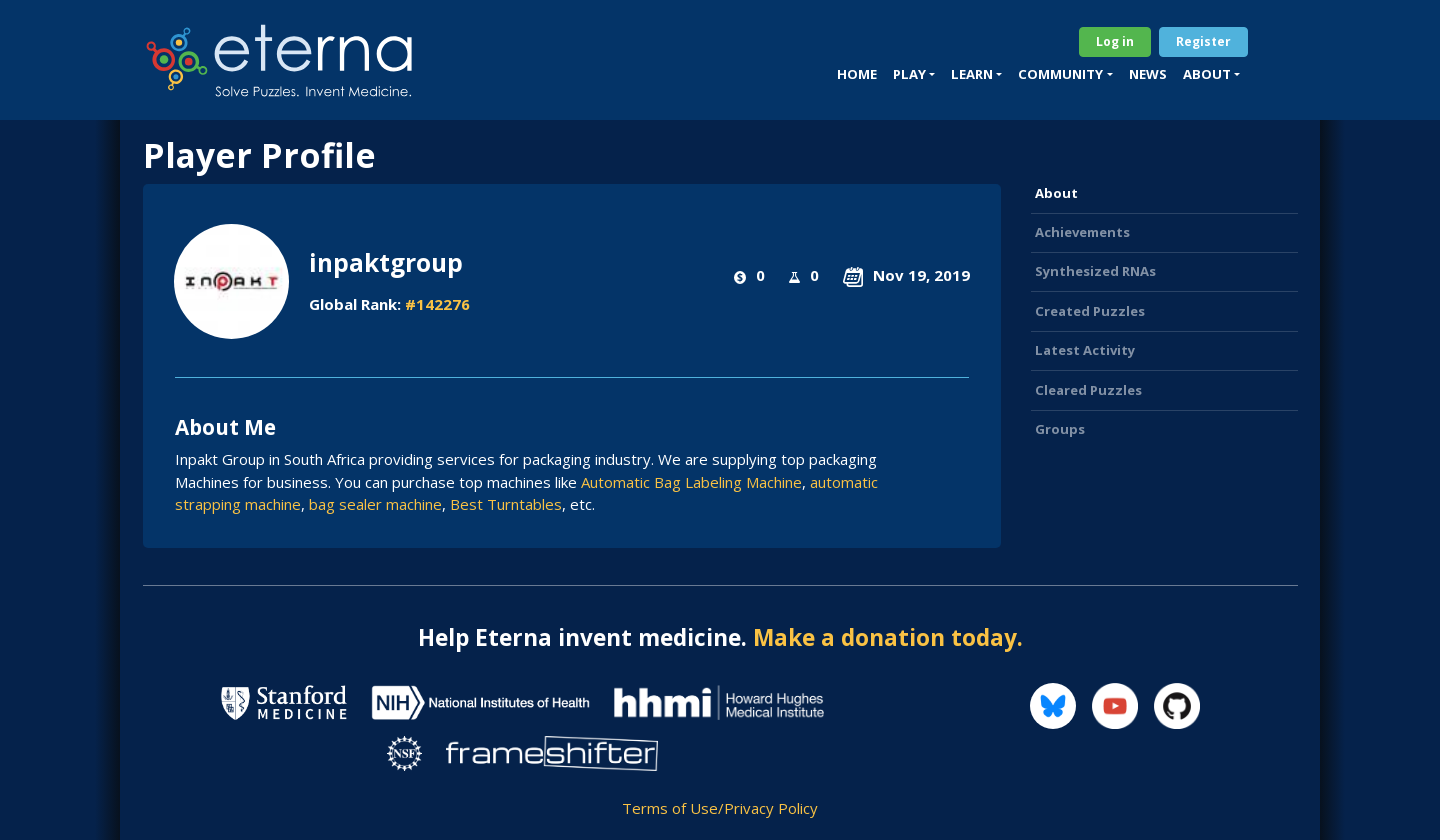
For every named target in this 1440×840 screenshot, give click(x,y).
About (1056, 193)
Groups (1060, 429)
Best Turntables (506, 504)
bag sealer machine (375, 504)
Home (857, 74)
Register (1203, 41)
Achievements (1082, 232)
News (1148, 74)
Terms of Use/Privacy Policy (720, 808)
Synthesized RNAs (1095, 271)
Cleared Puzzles (1088, 390)
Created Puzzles (1090, 311)
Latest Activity (1085, 350)
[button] (914, 75)
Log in (1115, 41)
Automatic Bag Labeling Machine (691, 482)
